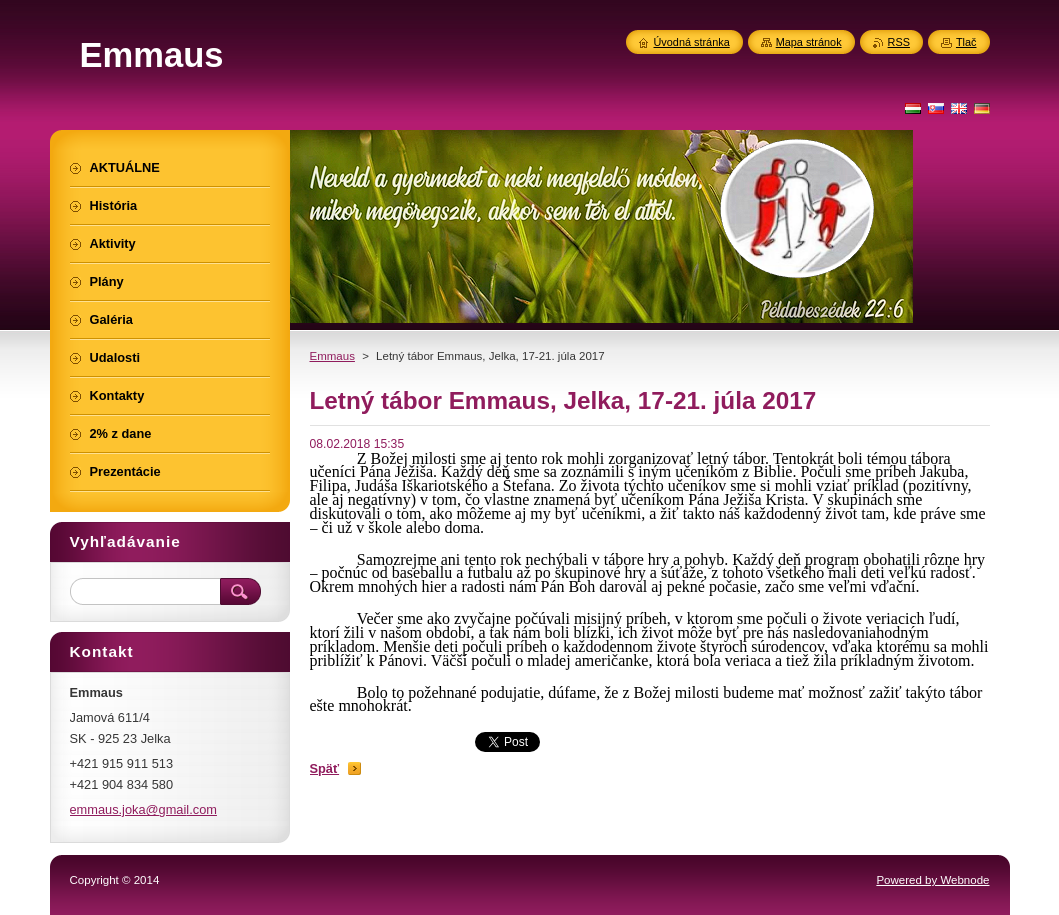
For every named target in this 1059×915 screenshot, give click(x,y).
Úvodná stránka (692, 42)
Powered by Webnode (932, 880)
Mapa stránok (809, 42)
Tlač (966, 42)
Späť (325, 768)
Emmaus (332, 356)
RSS (899, 42)
